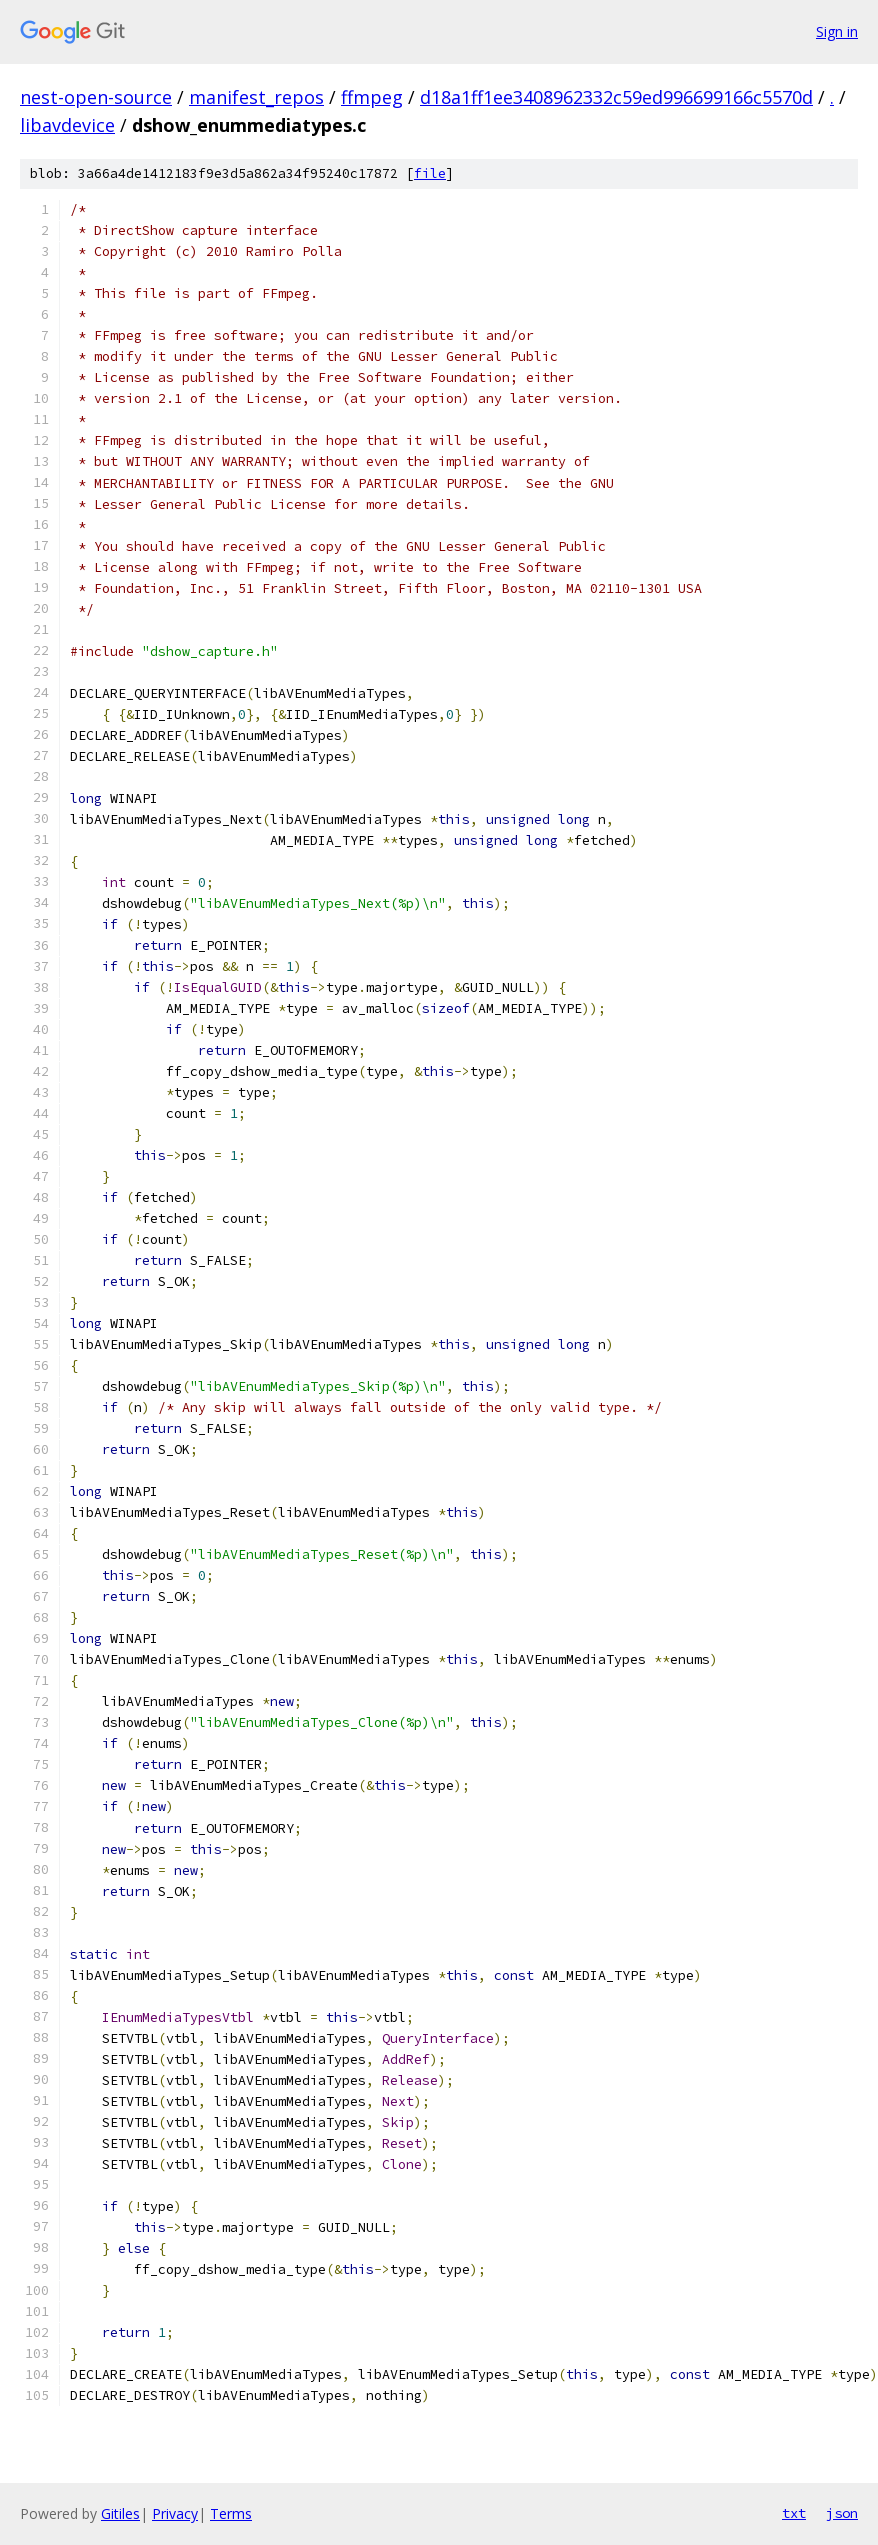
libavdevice (67, 125)
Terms (231, 2513)
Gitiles (120, 2513)
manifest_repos (256, 97)
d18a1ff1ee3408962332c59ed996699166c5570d (616, 97)
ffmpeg (372, 97)
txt (794, 2513)
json (842, 2513)
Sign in (837, 31)
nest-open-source (96, 97)
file (430, 173)
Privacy (175, 2513)
